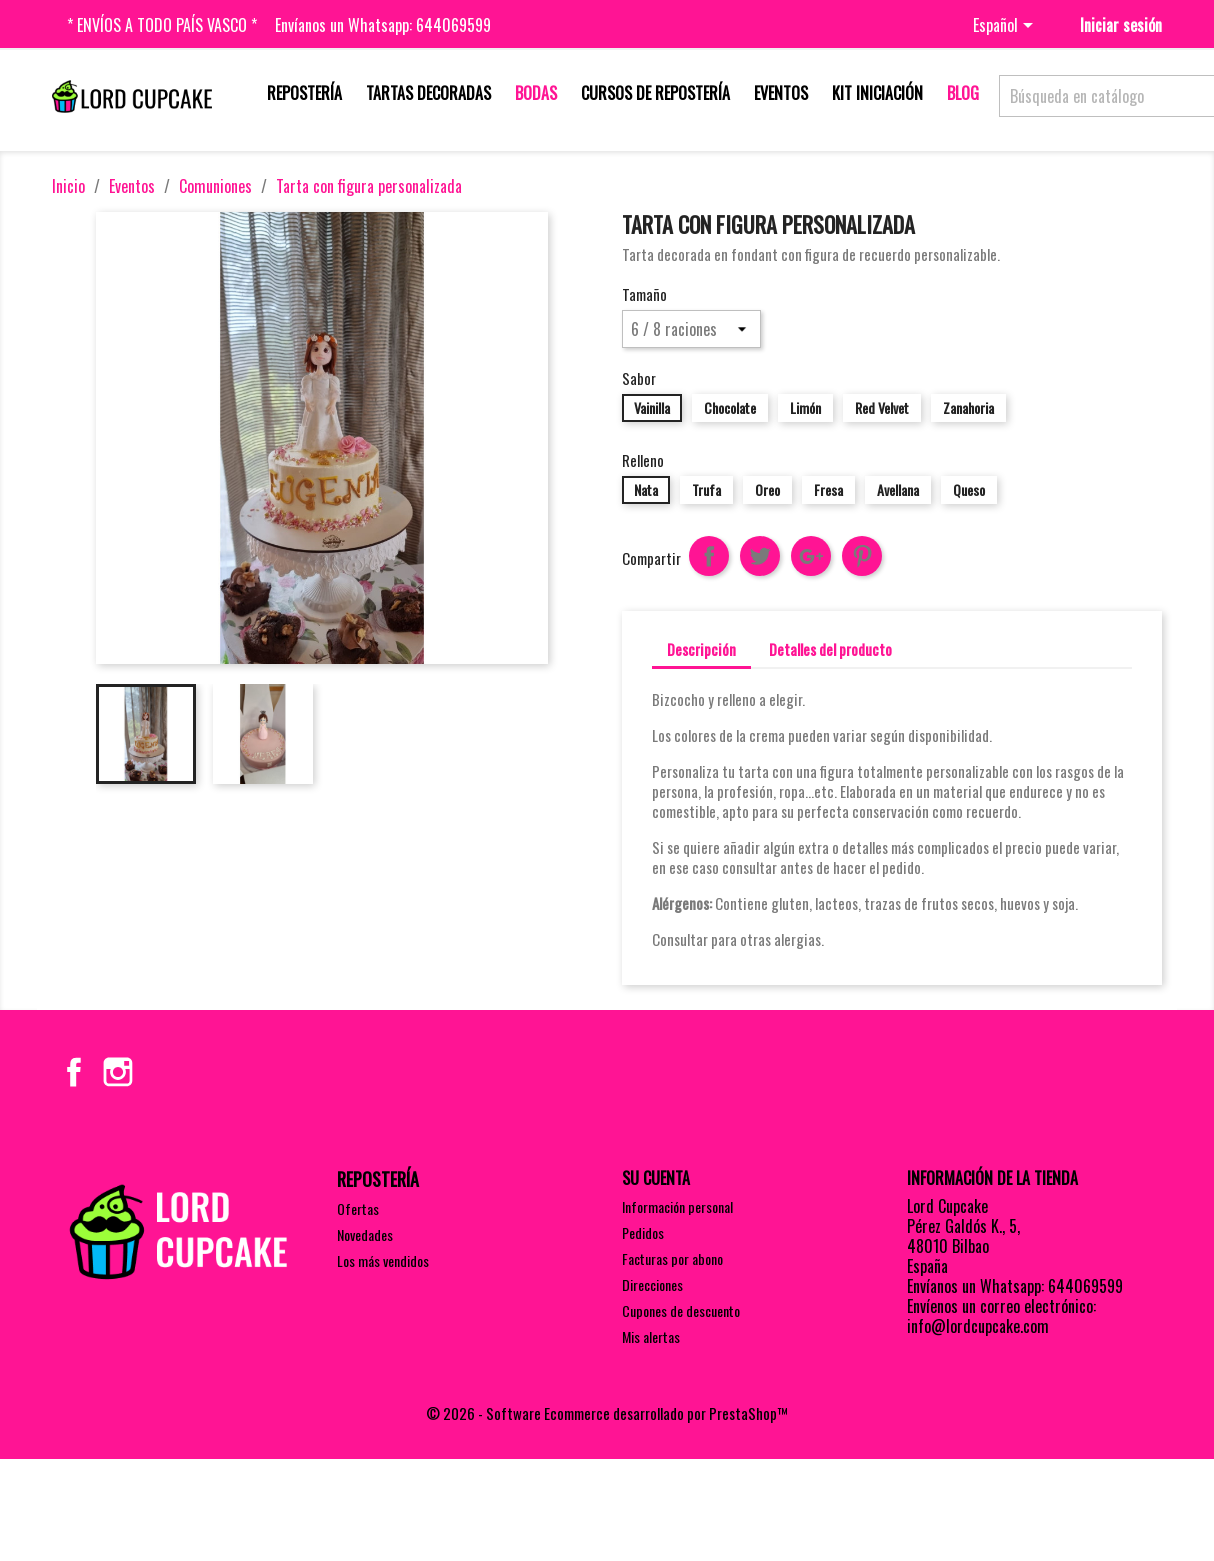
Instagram (118, 1072)
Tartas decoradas (428, 93)
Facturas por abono (672, 1258)
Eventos (781, 93)
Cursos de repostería (655, 93)
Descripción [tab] (701, 649)
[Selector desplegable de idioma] (1006, 27)
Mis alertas (651, 1336)
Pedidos (643, 1232)
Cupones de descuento (681, 1310)
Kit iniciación (877, 93)
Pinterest (862, 556)
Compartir (709, 556)
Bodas (536, 93)
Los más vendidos (383, 1260)
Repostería (304, 93)
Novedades (365, 1234)
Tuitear (760, 556)
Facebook (74, 1072)
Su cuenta (656, 1178)
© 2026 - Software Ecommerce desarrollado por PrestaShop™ (607, 1413)
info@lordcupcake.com (978, 1326)
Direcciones (652, 1284)
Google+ (811, 556)
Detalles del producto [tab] (830, 649)
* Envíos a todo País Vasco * (162, 25)
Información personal (677, 1206)
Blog (963, 93)
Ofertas (358, 1208)
